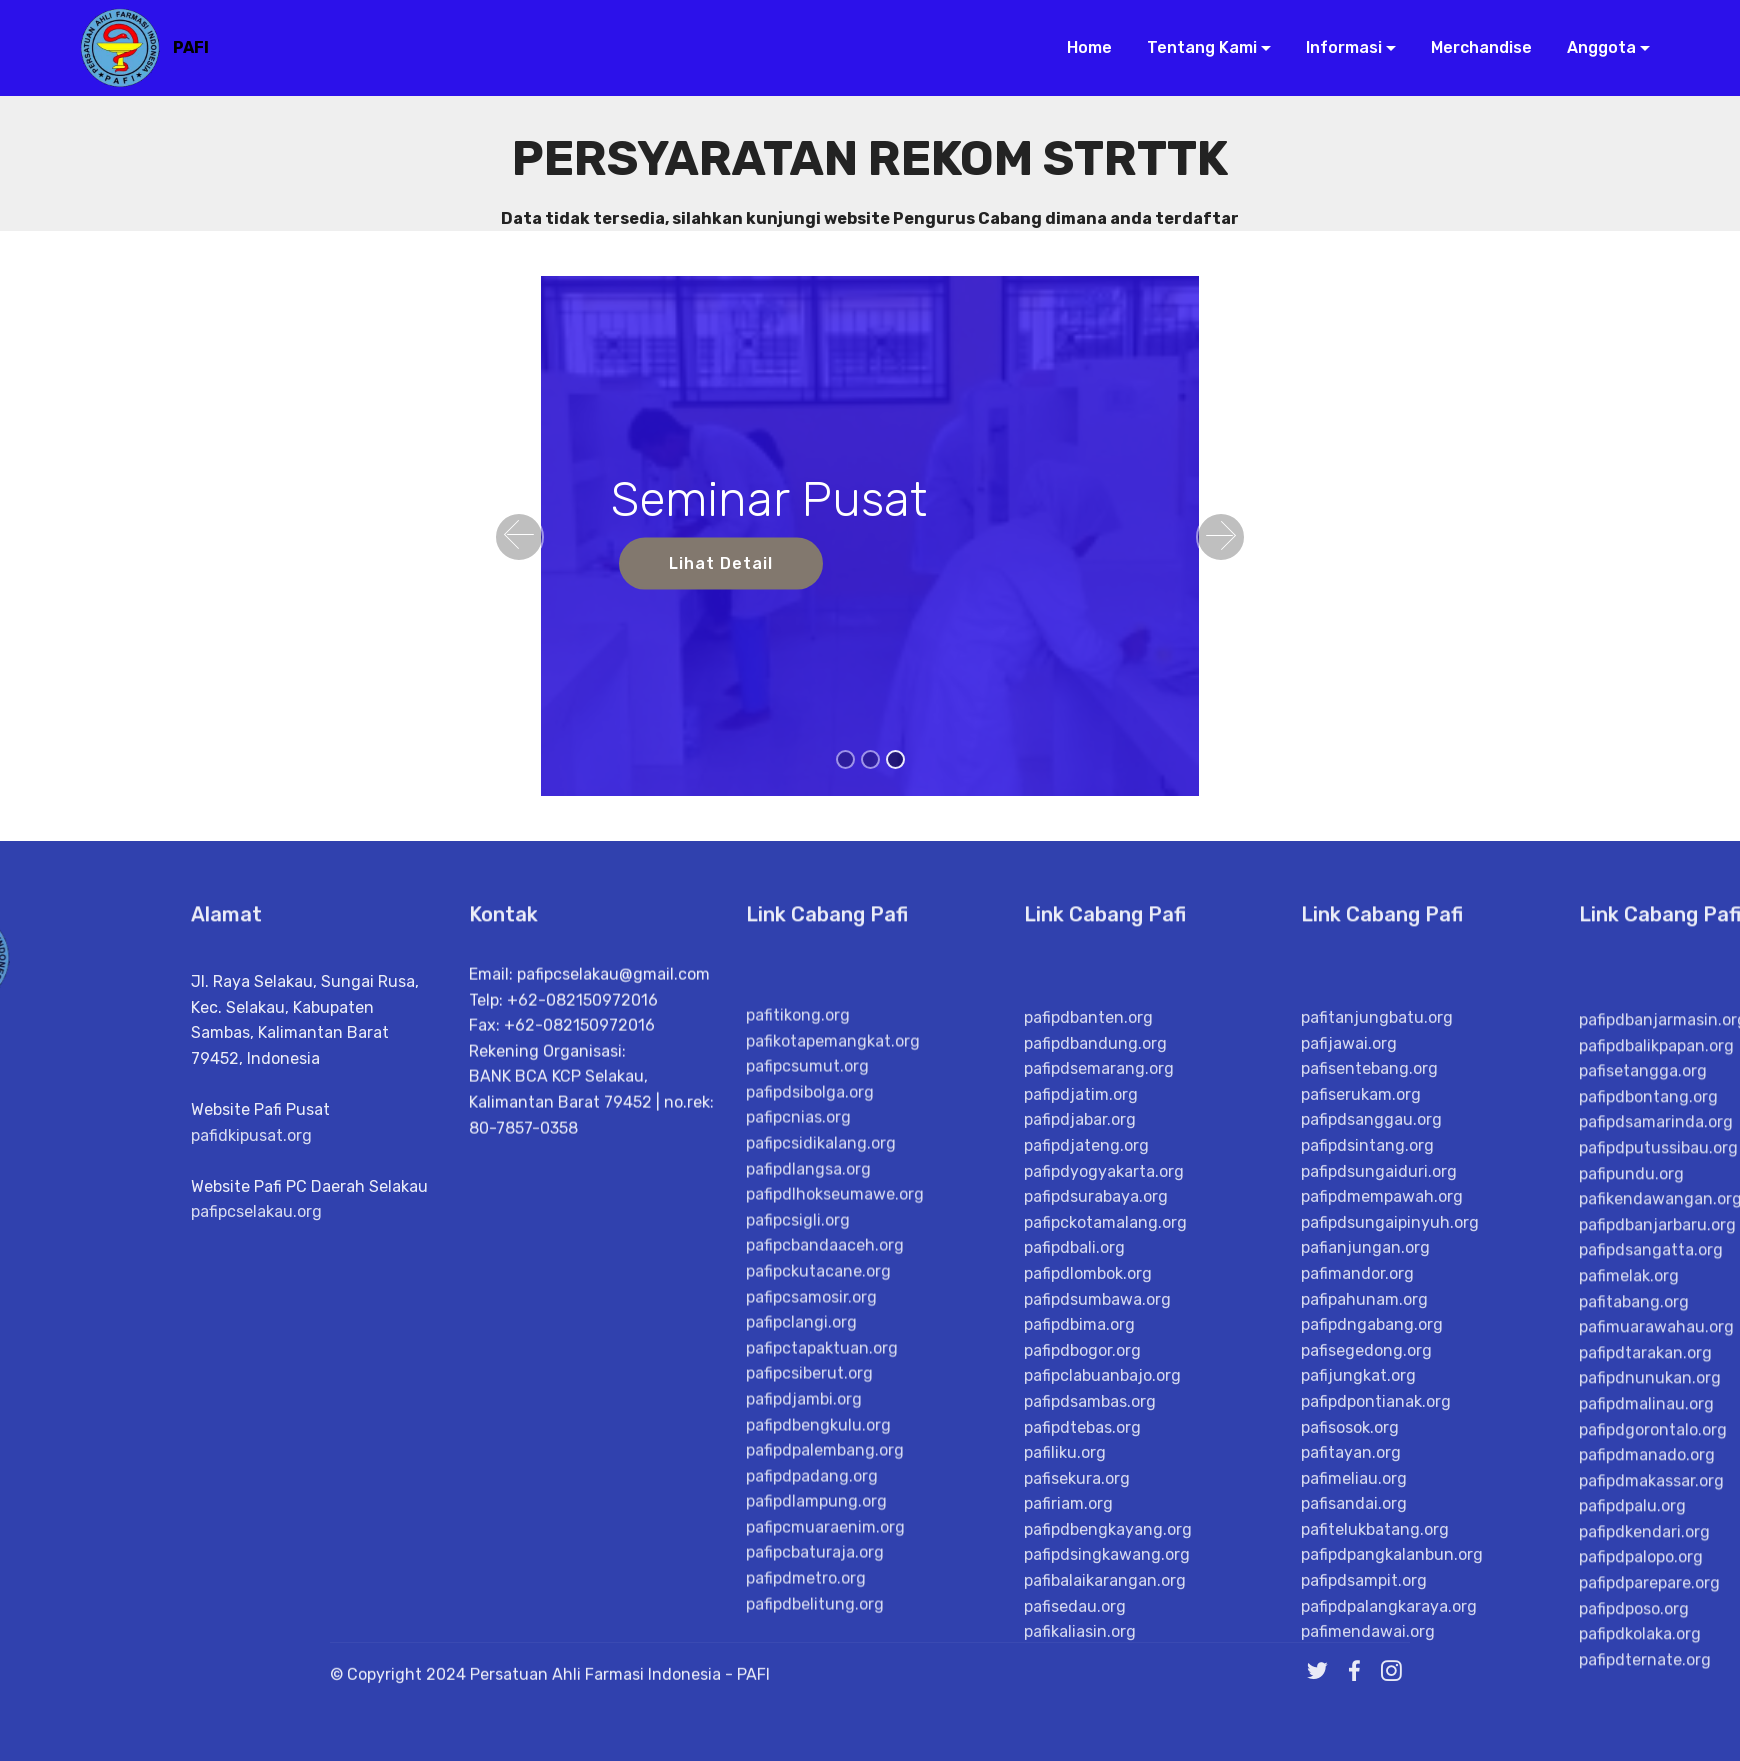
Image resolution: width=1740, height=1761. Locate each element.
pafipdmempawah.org (1382, 1587)
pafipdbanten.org (1088, 1408)
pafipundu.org (1631, 1580)
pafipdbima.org (1079, 1715)
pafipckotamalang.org (1105, 1613)
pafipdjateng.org (1086, 1536)
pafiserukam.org (1361, 1485)
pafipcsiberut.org (809, 1748)
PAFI (191, 47)
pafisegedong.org (1366, 1741)
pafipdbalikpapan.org (1656, 1452)
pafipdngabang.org (1372, 1715)
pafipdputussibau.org (1658, 1554)
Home (1081, 47)
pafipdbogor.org (1082, 1741)
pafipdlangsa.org (808, 1543)
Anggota (1593, 47)
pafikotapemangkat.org (833, 1416)
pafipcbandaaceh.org (825, 1620)
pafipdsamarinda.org (1656, 1528)
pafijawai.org (1349, 1434)
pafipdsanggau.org (1371, 1510)
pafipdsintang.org (1367, 1536)
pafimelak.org (1629, 1682)
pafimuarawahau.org (1656, 1733)
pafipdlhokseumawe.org (835, 1569)
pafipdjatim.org (1081, 1485)
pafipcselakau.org (256, 1368)
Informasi (1336, 47)
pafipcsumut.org (807, 1441)
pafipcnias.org (798, 1492)
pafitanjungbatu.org (1377, 1408)
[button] (519, 537)
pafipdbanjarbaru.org (1657, 1631)
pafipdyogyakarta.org (1104, 1562)
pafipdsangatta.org (1651, 1656)
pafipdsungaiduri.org (1379, 1562)
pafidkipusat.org (251, 1291)
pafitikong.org (798, 1390)
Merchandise (1473, 47)
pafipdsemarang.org (1099, 1459)
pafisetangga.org (1643, 1477)
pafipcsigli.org (798, 1595)
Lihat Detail (721, 563)
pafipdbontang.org (1648, 1503)
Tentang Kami (1194, 47)
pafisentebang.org (1369, 1459)
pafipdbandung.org (1095, 1434)
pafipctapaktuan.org (822, 1723)
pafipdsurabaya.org (1096, 1587)
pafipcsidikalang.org (821, 1518)
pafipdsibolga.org (810, 1467)
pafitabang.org (1634, 1708)
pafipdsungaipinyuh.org (1390, 1613)
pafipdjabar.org (1080, 1510)
